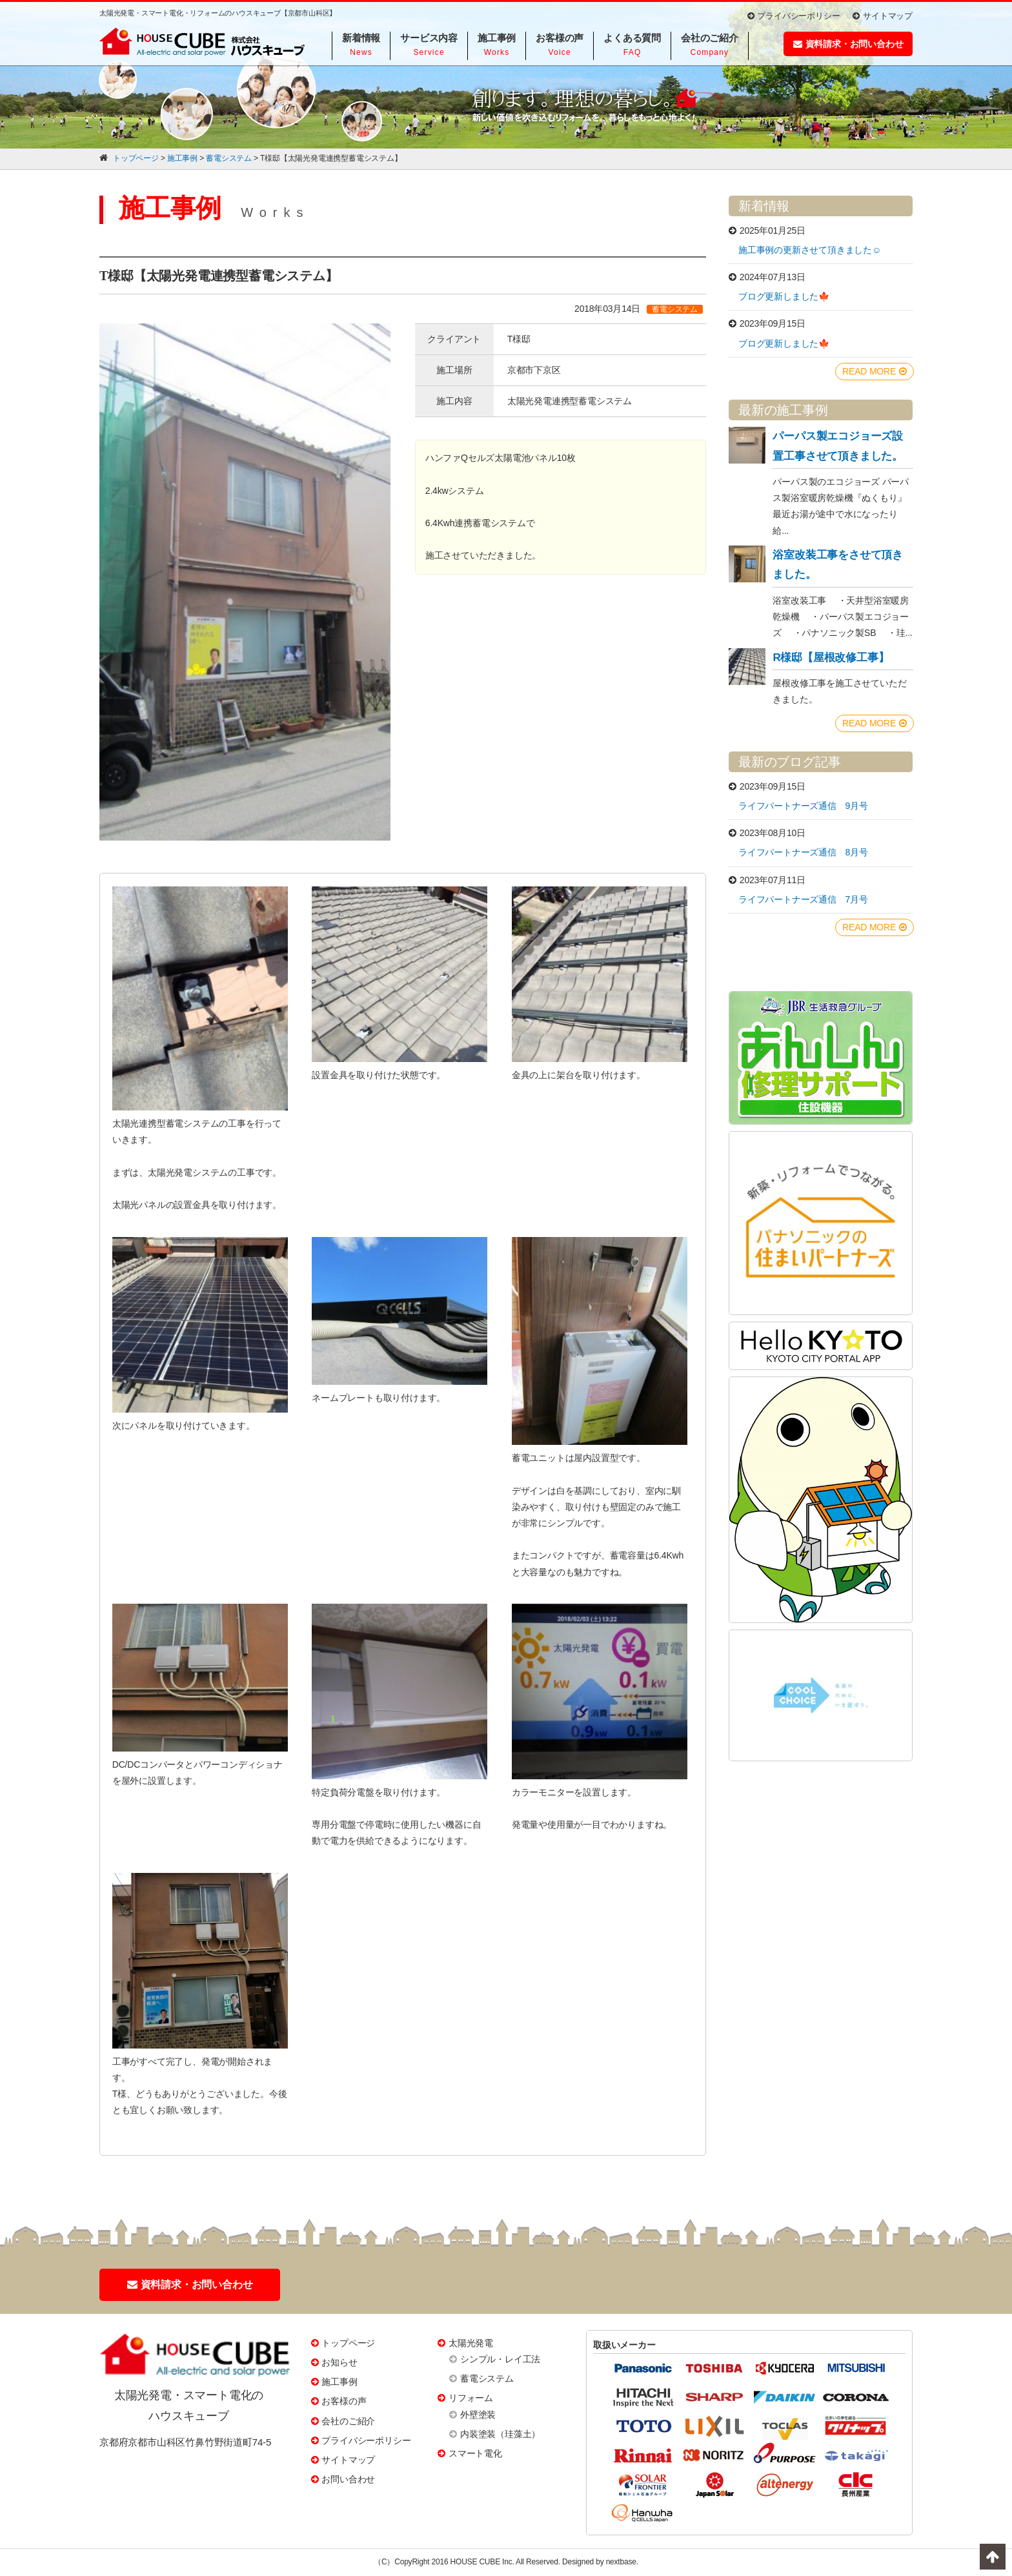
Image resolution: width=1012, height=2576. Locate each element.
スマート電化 (475, 2453)
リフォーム (471, 2398)
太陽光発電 (471, 2343)
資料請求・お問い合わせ (848, 44)
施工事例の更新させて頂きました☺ (809, 250)
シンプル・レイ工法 (500, 2359)
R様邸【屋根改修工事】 (831, 657)
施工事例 (339, 2382)
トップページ (348, 2343)
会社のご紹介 (348, 2421)
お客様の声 (343, 2401)
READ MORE (874, 371)
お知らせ (339, 2362)
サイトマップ (883, 16)
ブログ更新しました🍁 (783, 296)
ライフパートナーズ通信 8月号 (803, 852)
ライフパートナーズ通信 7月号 (803, 899)
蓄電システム (487, 2378)
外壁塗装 (478, 2414)
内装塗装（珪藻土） (500, 2434)
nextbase (621, 2561)
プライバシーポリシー (793, 16)
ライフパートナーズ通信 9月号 (803, 806)
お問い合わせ (348, 2479)
